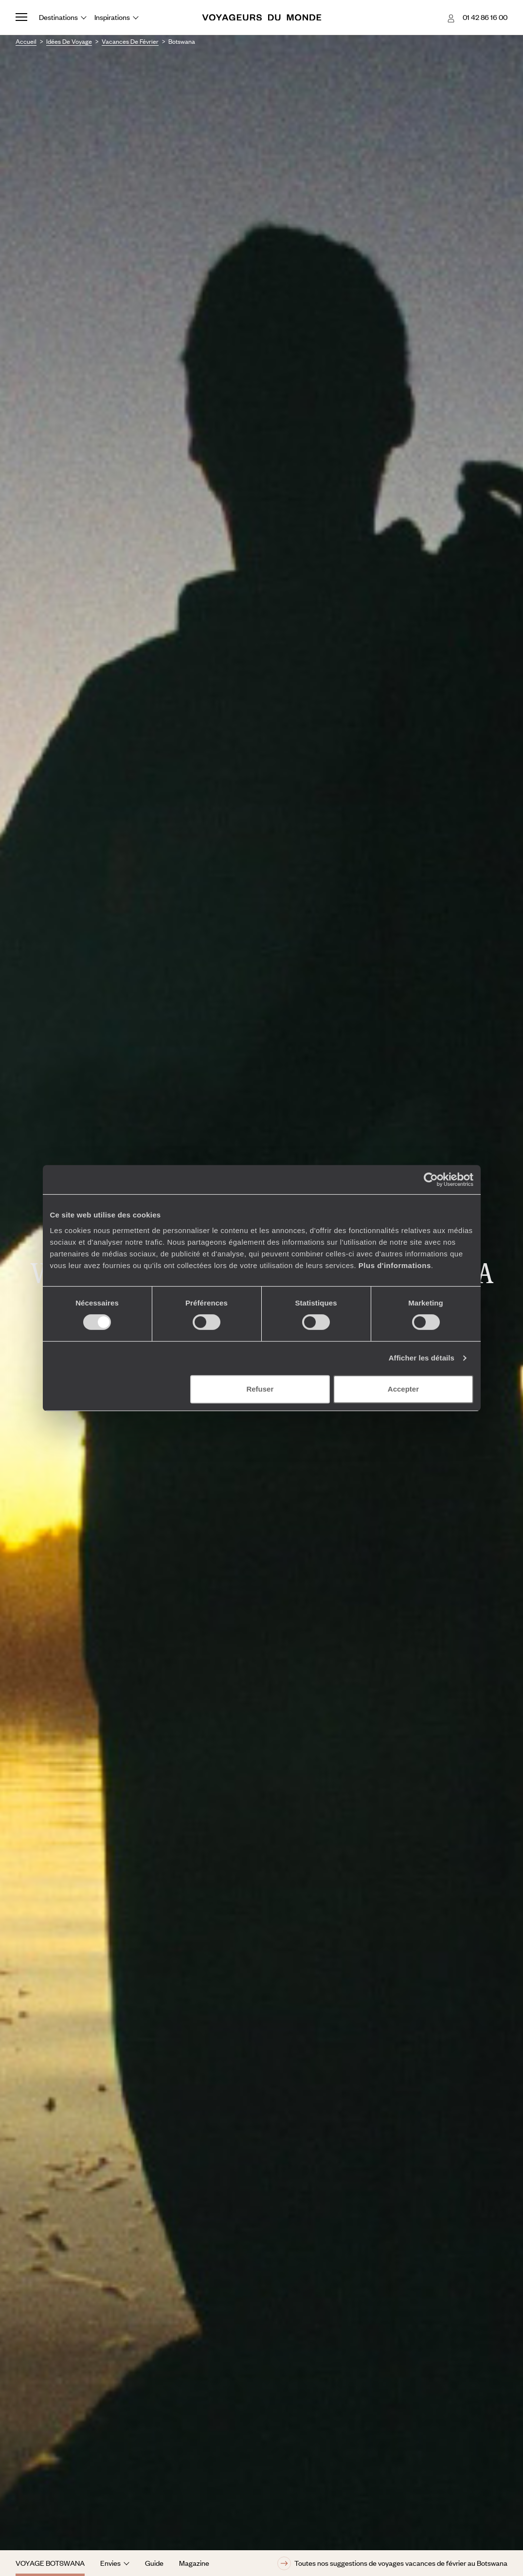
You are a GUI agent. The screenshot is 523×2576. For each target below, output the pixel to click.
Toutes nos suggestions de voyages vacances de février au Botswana (392, 2563)
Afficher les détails (421, 1358)
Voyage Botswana (50, 2563)
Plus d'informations (395, 1265)
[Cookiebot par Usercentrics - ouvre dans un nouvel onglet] (430, 1179)
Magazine (194, 2563)
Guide (154, 2563)
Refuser (259, 1389)
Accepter (403, 1389)
